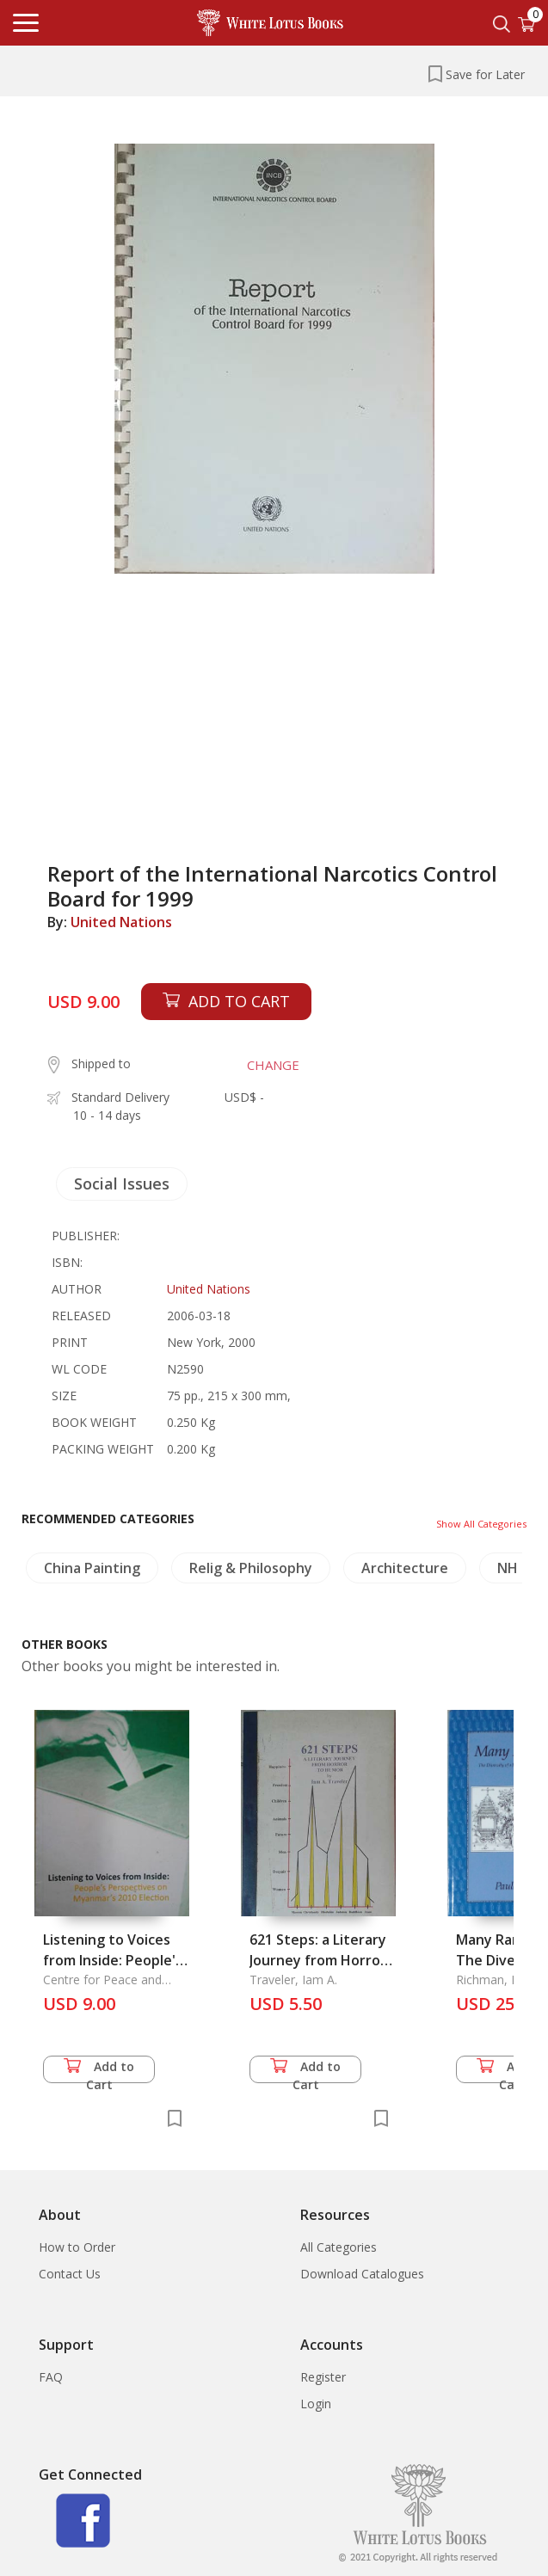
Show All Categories (481, 1523)
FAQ (51, 2377)
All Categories (338, 2247)
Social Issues (121, 1183)
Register (323, 2377)
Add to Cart (99, 2070)
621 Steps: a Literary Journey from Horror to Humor (317, 1960)
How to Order (77, 2247)
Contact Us (70, 2274)
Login (315, 2403)
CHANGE (273, 1064)
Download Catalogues (362, 2274)
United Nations (121, 922)
